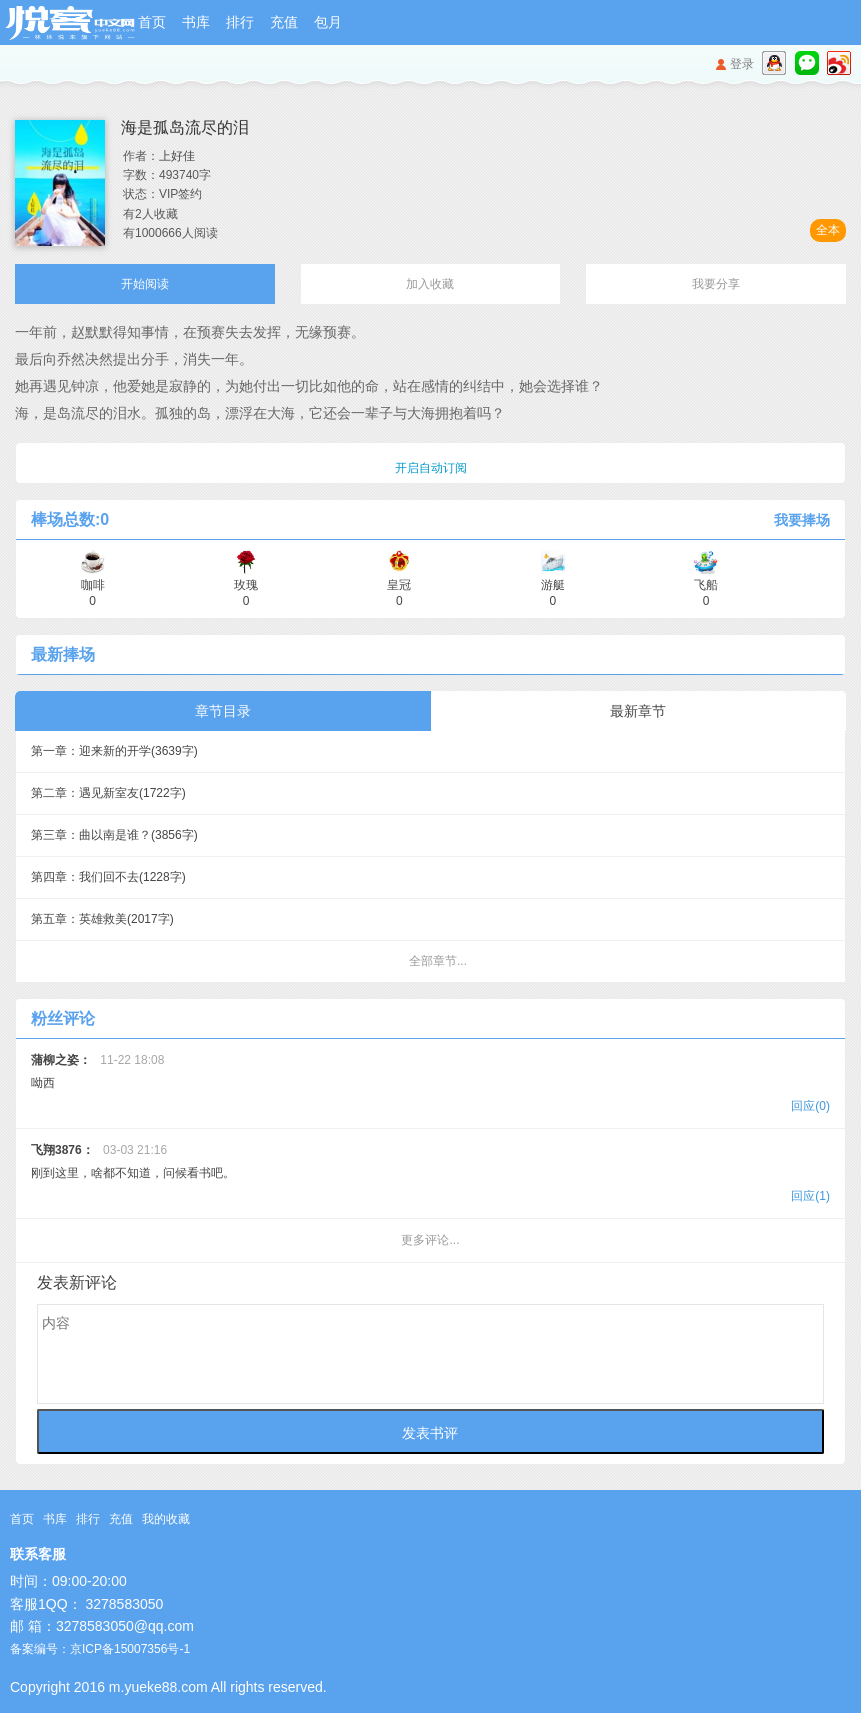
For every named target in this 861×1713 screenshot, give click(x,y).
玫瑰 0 (246, 585)
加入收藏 (430, 284)
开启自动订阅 (431, 468)
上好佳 (177, 156)
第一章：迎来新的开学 (114, 751)
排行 (240, 22)
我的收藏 (166, 1519)
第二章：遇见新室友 (108, 793)
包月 (328, 22)
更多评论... (430, 1240)
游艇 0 (553, 585)
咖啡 (93, 585)
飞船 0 (706, 585)
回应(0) (810, 1106)
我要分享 (716, 284)
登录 (742, 64)
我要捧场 (802, 520)
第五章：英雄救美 (102, 919)
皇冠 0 (399, 585)
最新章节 (638, 711)
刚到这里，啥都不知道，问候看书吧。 (430, 1175)
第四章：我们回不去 (108, 877)
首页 (152, 22)
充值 (284, 22)
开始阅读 (145, 284)
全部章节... (438, 961)
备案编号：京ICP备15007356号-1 (100, 1649)
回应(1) (810, 1196)
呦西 (430, 1085)
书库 (196, 22)
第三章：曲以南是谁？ (114, 835)
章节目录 (223, 711)
